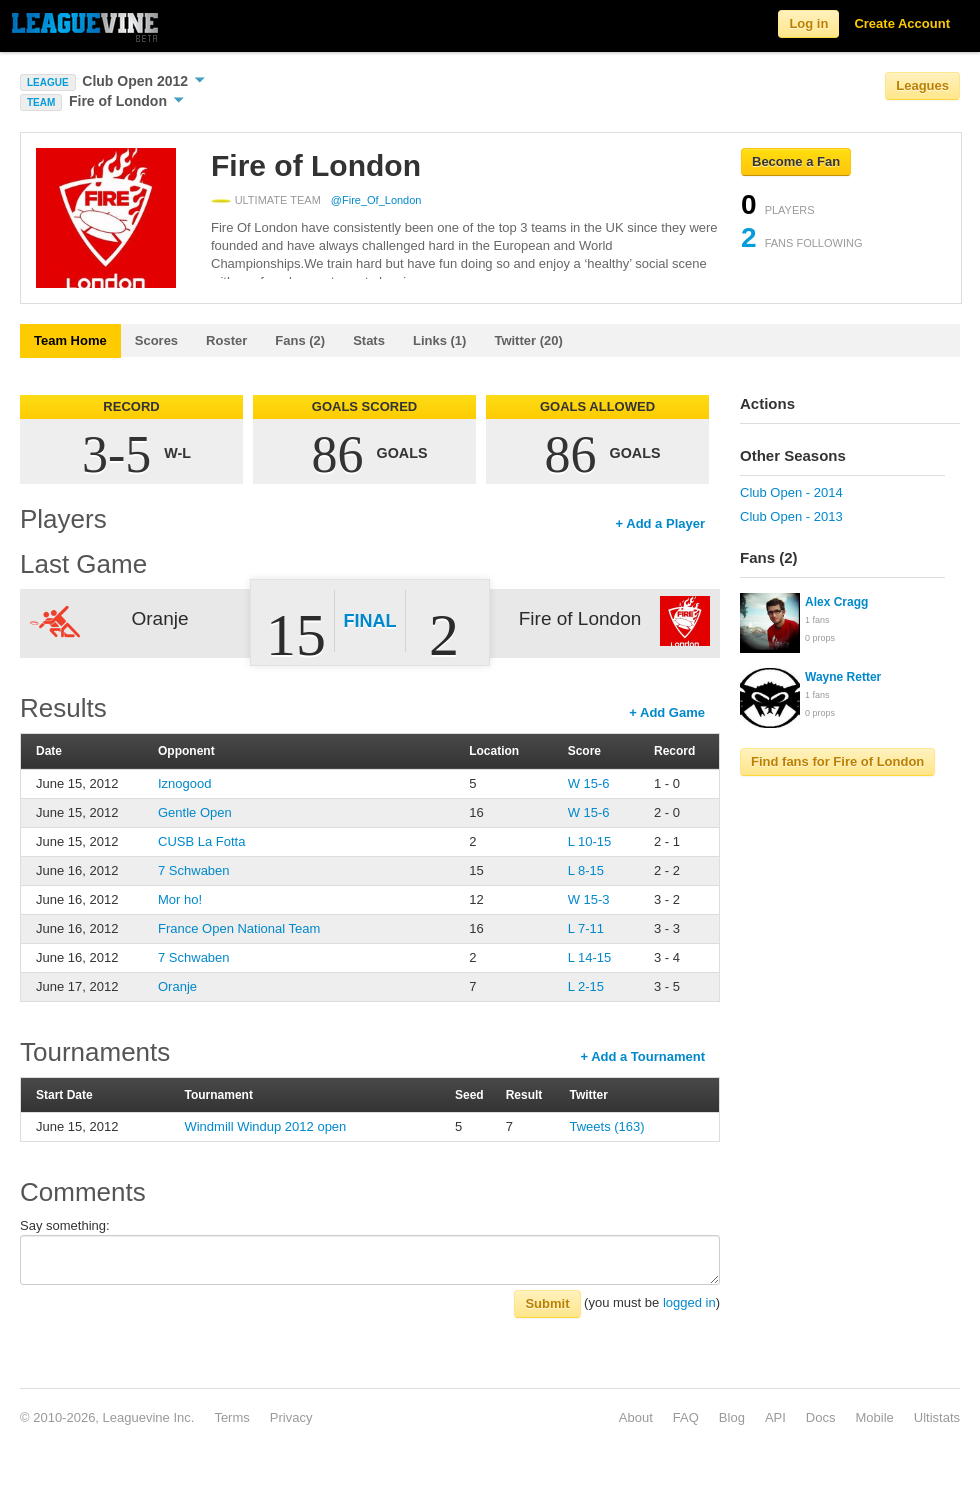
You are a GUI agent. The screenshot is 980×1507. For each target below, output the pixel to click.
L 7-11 (586, 928)
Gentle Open (195, 812)
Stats (369, 340)
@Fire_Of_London (376, 200)
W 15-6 (589, 783)
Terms (231, 1417)
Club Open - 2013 (791, 516)
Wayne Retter (843, 677)
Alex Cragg (836, 602)
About (636, 1417)
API (775, 1417)
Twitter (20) (528, 340)
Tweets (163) (607, 1126)
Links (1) (439, 340)
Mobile (874, 1417)
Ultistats (937, 1417)
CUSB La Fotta (201, 841)
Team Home (70, 340)
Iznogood (185, 783)
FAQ (686, 1417)
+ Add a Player (660, 523)
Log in (808, 23)
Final (370, 621)
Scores (156, 340)
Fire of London (126, 101)
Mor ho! (180, 899)
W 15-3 (589, 899)
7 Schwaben (194, 870)
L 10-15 (590, 841)
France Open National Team (239, 928)
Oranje (177, 986)
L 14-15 (590, 957)
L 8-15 (586, 870)
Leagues (922, 85)
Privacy (291, 1417)
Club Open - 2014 (791, 492)
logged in (689, 1302)
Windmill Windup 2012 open (265, 1126)
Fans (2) (300, 340)
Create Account (902, 23)
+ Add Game (667, 712)
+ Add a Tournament (642, 1056)
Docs (821, 1417)
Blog (732, 1417)
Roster (226, 340)
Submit (547, 1303)
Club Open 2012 (143, 81)
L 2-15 (586, 986)
